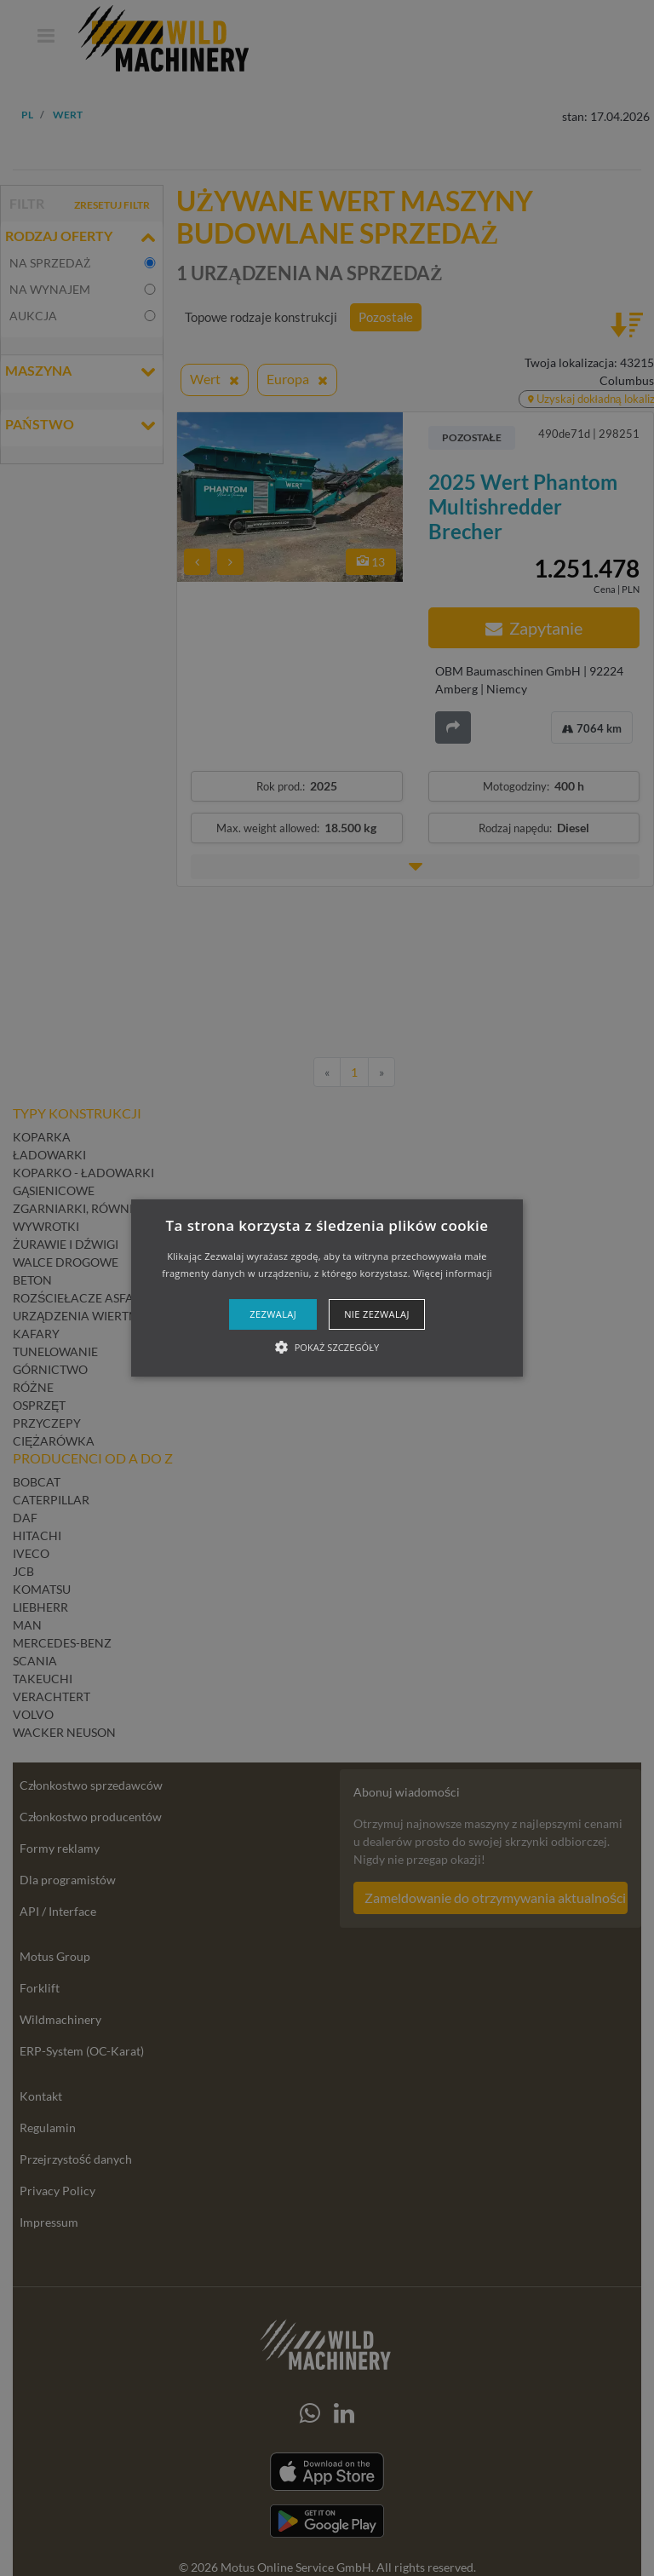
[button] (327, 1288)
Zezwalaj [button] (273, 1314)
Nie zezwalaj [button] (377, 1314)
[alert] (327, 1288)
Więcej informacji (452, 1273)
